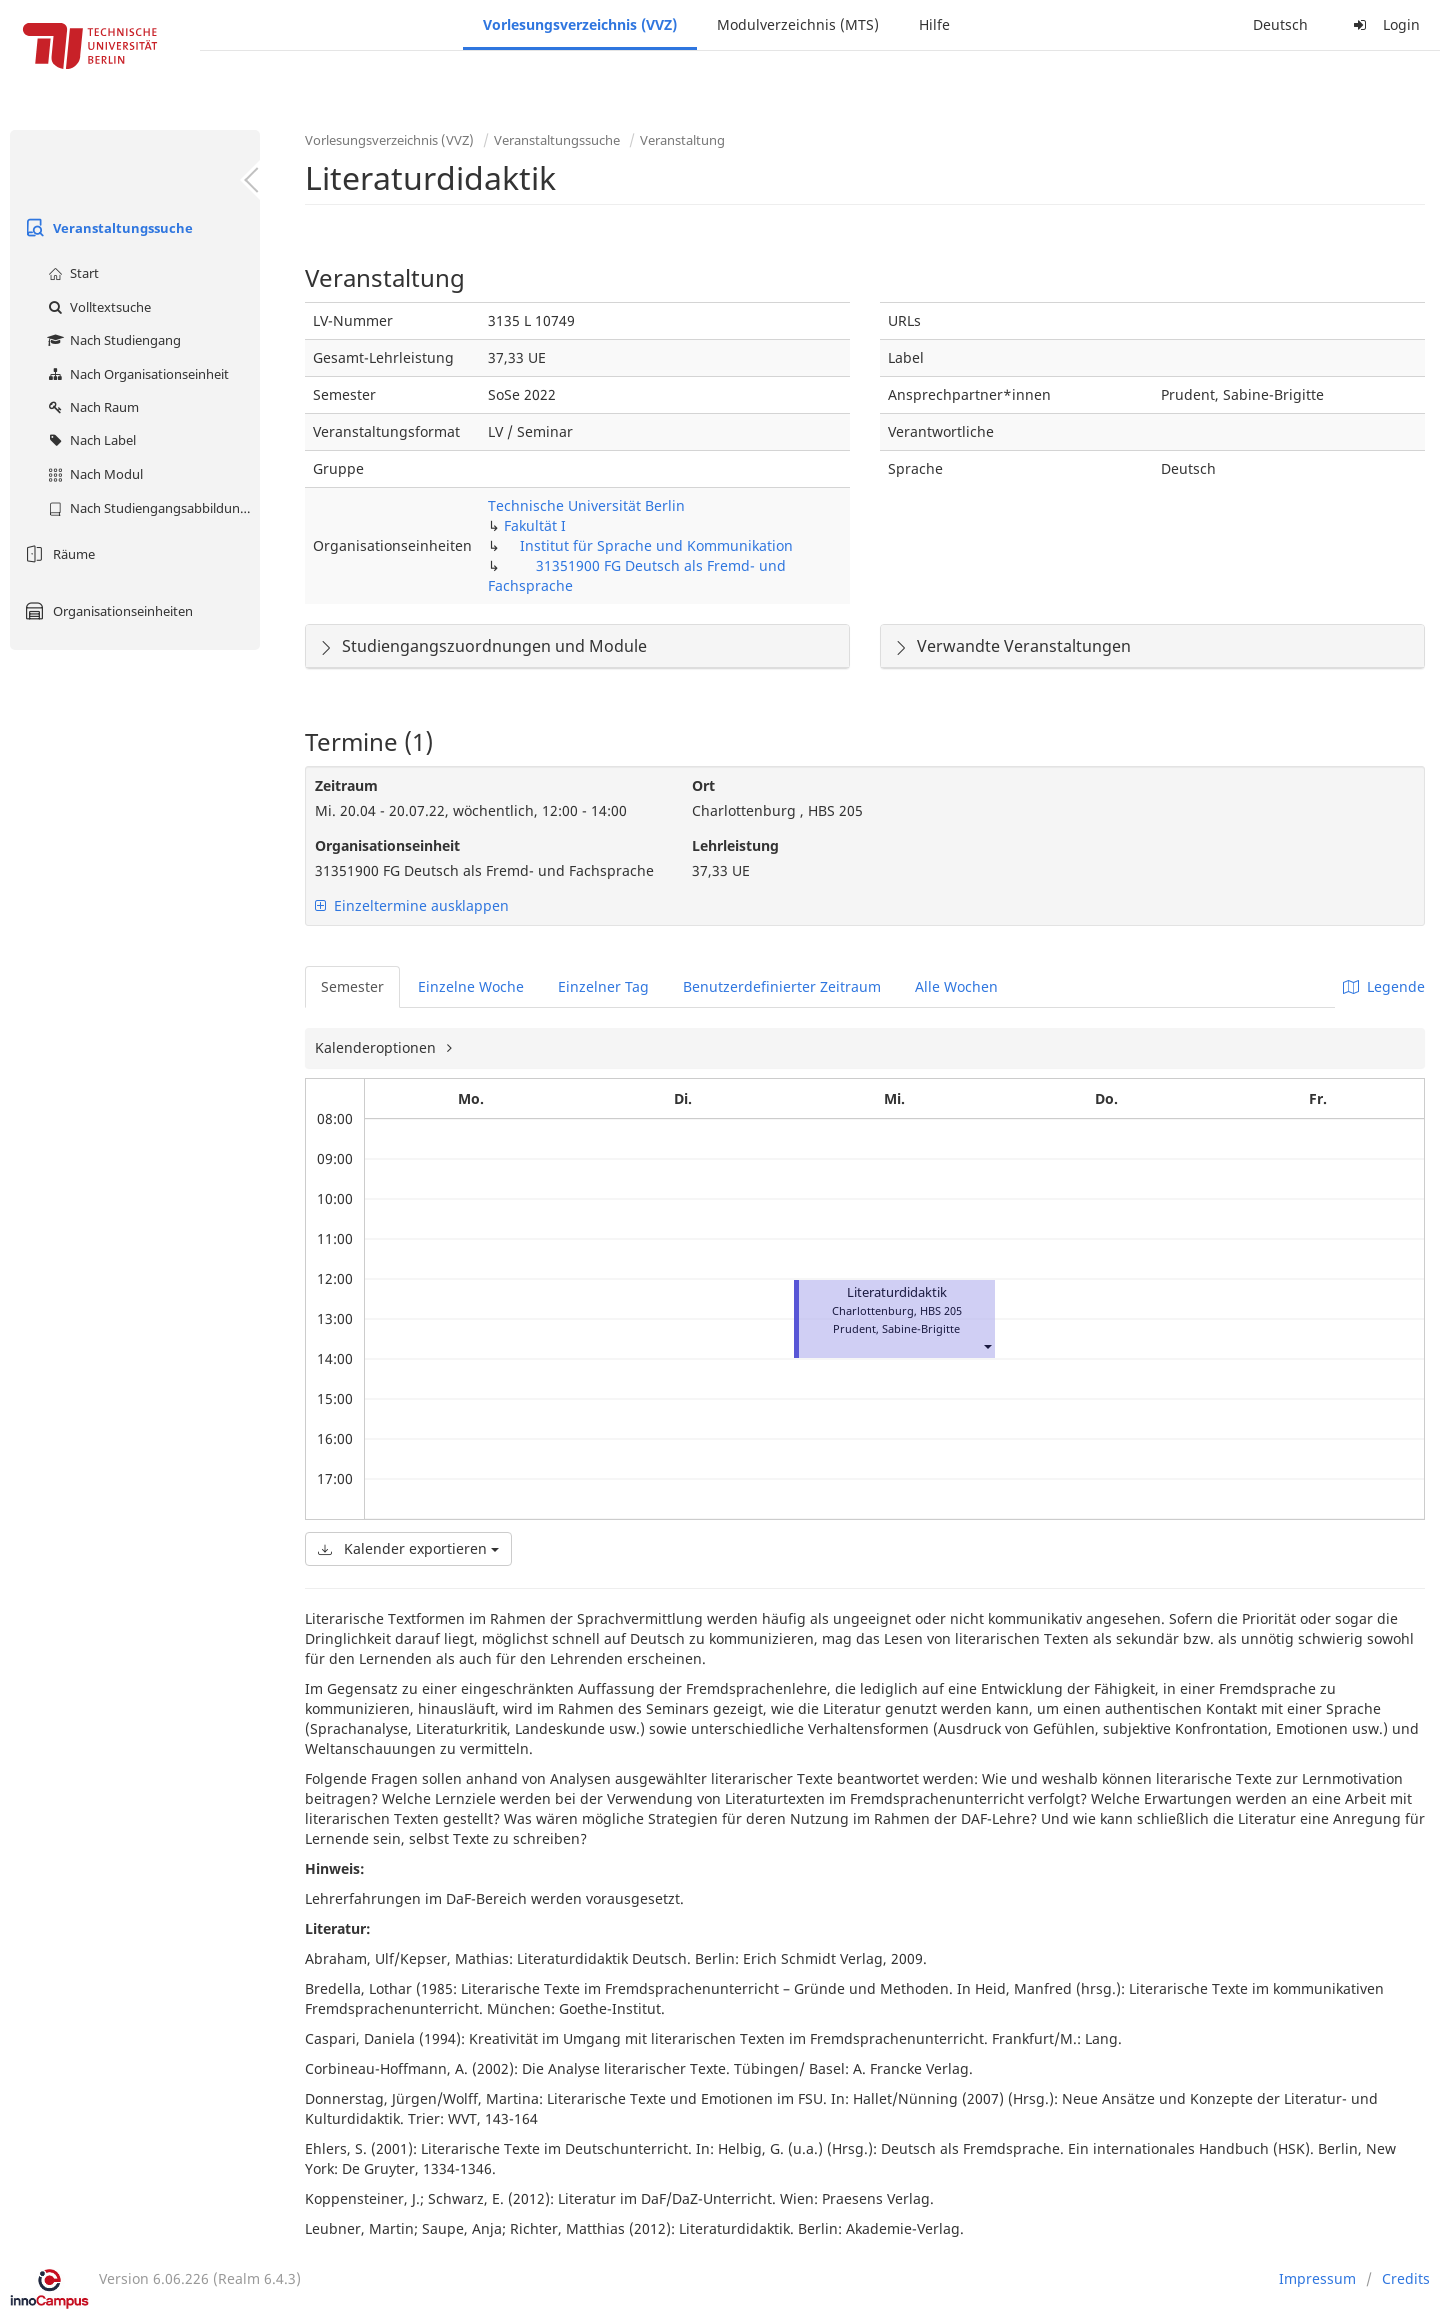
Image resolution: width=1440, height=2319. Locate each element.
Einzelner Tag (603, 986)
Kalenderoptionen (377, 1047)
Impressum (1317, 2278)
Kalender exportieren (408, 1548)
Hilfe (934, 24)
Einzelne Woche (471, 986)
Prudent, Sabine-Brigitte (896, 1328)
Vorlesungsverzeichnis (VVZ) (580, 24)
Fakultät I (535, 525)
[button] (987, 1346)
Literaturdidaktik (897, 1292)
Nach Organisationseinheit (136, 374)
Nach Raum (91, 407)
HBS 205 (941, 1310)
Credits (1406, 2278)
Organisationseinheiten (106, 611)
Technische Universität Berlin (586, 505)
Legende (1384, 986)
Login (1384, 24)
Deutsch (1280, 24)
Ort (703, 785)
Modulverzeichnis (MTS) (798, 24)
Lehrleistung (735, 845)
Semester (352, 986)
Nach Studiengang (112, 340)
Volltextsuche (97, 307)
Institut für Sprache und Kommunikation (656, 545)
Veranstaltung (682, 140)
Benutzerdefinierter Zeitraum (782, 986)
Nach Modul (93, 474)
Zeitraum (346, 785)
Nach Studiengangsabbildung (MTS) (151, 508)
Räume (57, 554)
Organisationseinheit (387, 845)
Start (71, 273)
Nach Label (89, 440)
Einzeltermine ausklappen (412, 905)
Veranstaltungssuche (106, 228)
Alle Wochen (956, 986)
